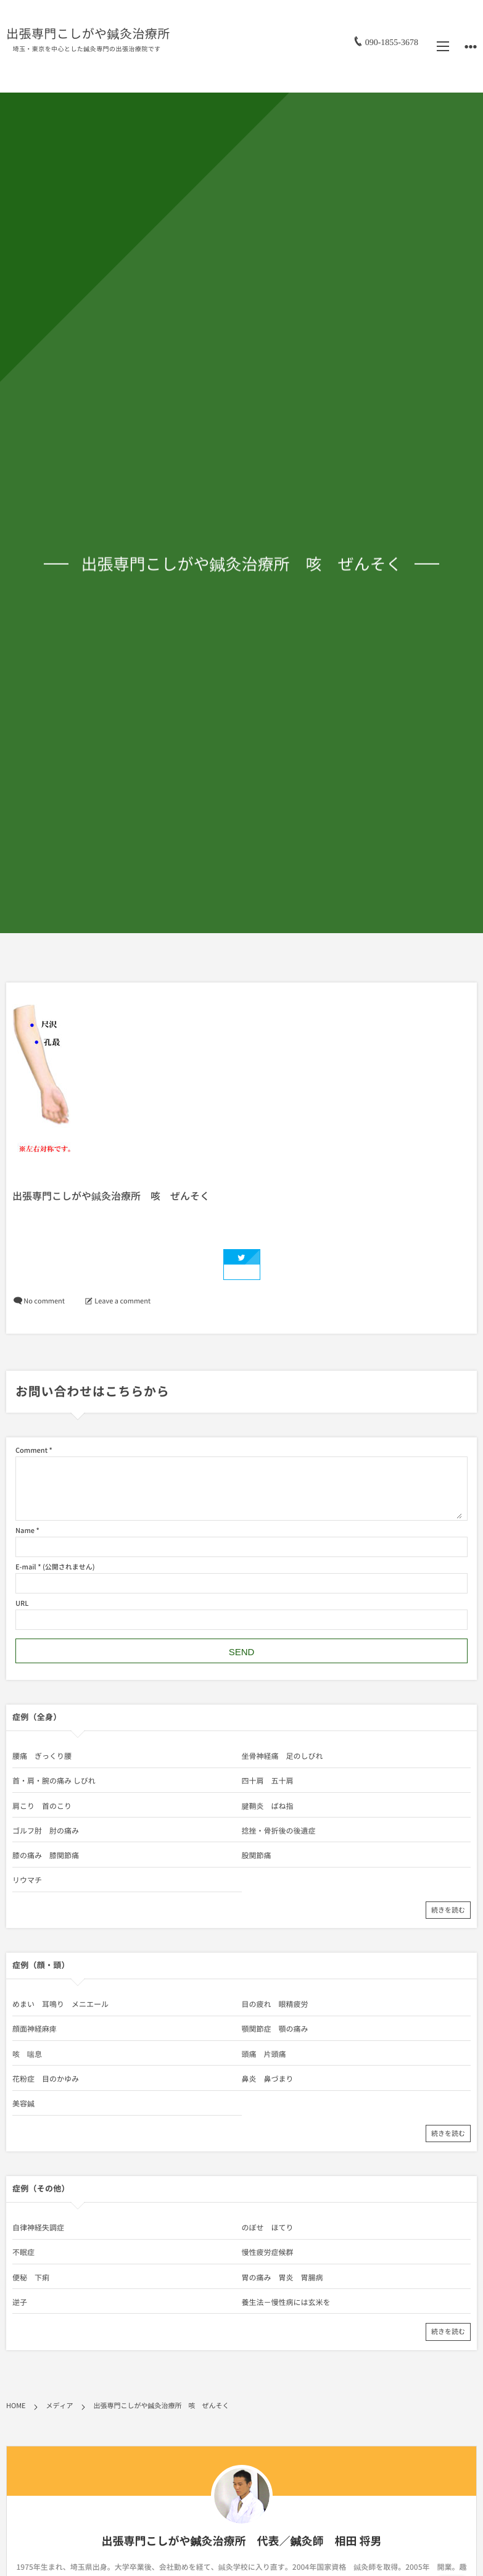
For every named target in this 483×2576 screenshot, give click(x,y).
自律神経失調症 (38, 2227)
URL (21, 1603)
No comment (44, 1300)
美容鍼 (23, 2103)
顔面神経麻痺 (34, 2028)
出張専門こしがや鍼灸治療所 (88, 34)
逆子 (19, 2302)
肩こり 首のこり (42, 1805)
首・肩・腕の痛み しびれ (54, 1780)
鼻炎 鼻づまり (268, 2078)
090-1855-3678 (391, 41)
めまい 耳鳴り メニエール (60, 2003)
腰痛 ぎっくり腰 (42, 1755)
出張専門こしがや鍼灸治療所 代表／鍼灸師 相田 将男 (241, 2540)
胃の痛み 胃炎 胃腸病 (282, 2277)
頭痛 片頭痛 (264, 2053)
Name (25, 1530)
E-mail (25, 1566)
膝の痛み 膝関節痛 (45, 1855)
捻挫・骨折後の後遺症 (279, 1830)
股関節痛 (256, 1855)
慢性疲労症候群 (268, 2252)
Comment (31, 1450)
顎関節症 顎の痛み (275, 2028)
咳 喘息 (27, 2053)
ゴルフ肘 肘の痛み (45, 1830)
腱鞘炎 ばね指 (268, 1805)
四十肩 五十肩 (268, 1780)
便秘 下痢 (30, 2277)
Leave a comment (122, 1300)
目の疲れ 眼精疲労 (275, 2003)
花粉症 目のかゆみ (45, 2078)
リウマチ (27, 1879)
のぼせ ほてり (268, 2227)
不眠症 (23, 2252)
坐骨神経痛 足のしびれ (282, 1755)
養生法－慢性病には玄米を (286, 2302)
